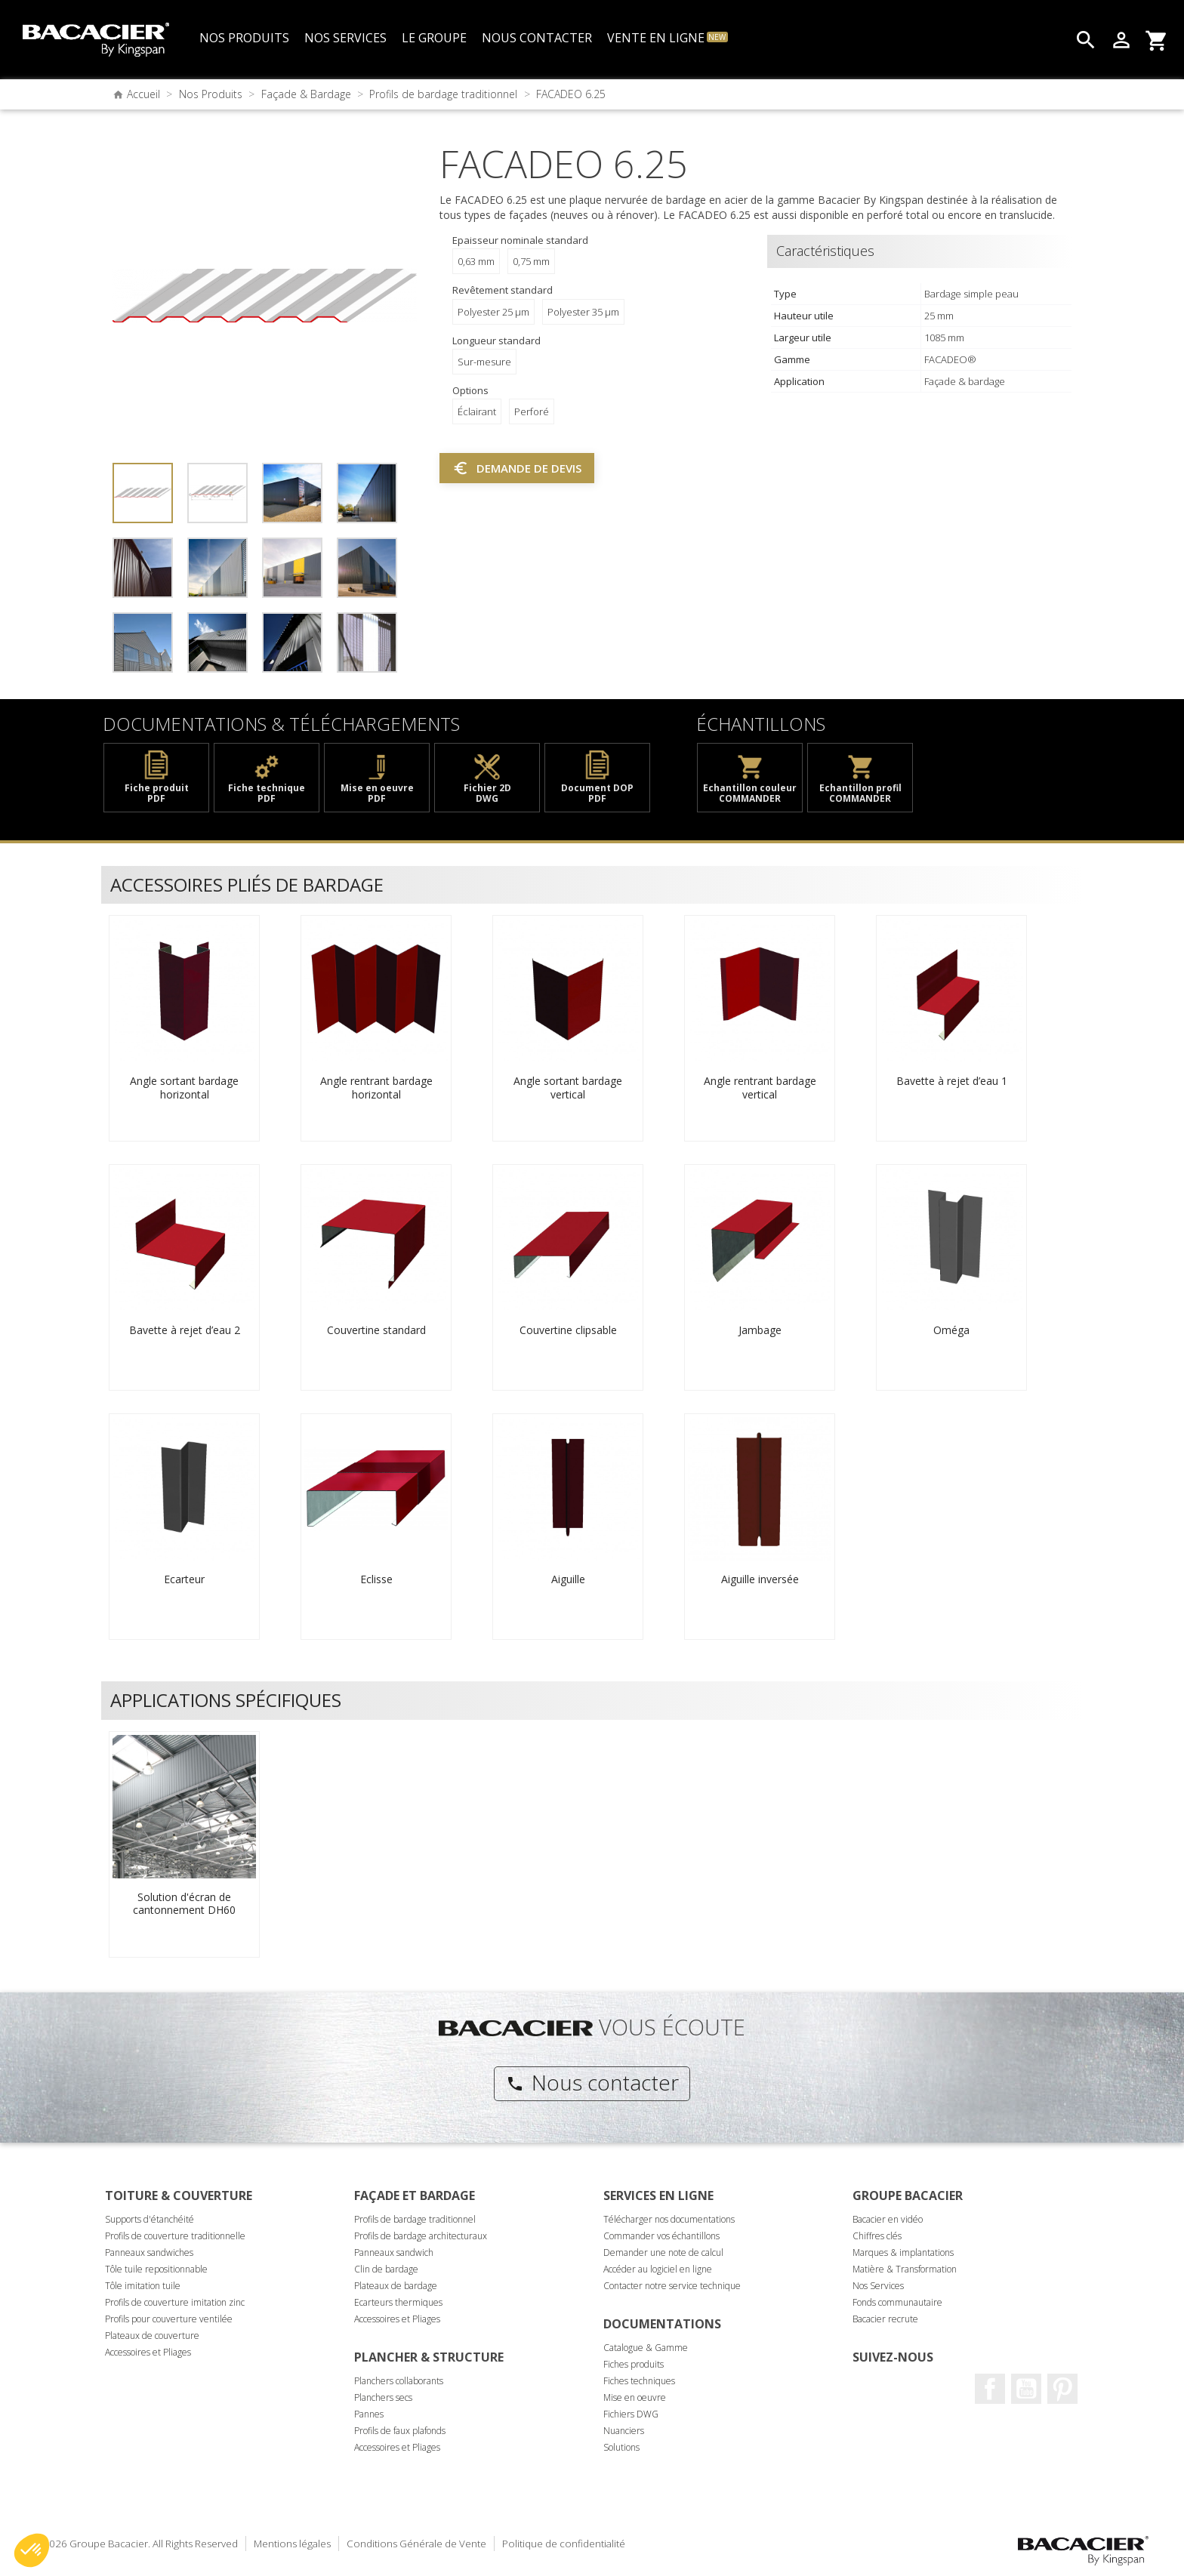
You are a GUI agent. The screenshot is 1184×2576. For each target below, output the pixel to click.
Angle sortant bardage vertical (567, 1088)
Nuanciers (623, 2430)
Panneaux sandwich (393, 2252)
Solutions (621, 2447)
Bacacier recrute (885, 2319)
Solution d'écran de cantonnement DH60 (184, 1904)
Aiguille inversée (760, 1579)
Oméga (951, 1330)
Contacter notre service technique (672, 2285)
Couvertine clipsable (568, 1330)
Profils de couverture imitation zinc (175, 2302)
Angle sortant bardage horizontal (184, 1088)
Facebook (990, 2389)
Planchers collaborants (398, 2380)
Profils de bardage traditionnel (415, 2219)
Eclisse (376, 1579)
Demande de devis (516, 468)
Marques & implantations (903, 2252)
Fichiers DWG (630, 2414)
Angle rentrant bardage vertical (760, 1088)
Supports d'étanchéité (149, 2219)
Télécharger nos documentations (669, 2219)
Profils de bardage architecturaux (420, 2235)
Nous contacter (592, 2082)
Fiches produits (633, 2364)
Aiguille (568, 1579)
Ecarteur (184, 1579)
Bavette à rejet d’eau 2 (184, 1330)
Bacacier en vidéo (888, 2219)
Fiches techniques (639, 2380)
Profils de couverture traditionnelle (175, 2235)
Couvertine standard (376, 1330)
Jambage (760, 1330)
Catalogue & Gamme (645, 2347)
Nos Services (878, 2285)
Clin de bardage (386, 2269)
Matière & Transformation (905, 2269)
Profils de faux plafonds (400, 2430)
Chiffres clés (877, 2235)
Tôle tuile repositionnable (156, 2269)
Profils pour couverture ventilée (169, 2319)
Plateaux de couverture (152, 2335)
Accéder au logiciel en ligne (657, 2269)
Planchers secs (383, 2397)
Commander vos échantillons (661, 2235)
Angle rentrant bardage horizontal (376, 1088)
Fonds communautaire (897, 2302)
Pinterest (1062, 2389)
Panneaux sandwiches (149, 2252)
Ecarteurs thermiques (398, 2302)
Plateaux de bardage (395, 2285)
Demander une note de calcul (663, 2252)
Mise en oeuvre (634, 2397)
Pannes (369, 2414)
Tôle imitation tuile (142, 2285)
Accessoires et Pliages (148, 2352)
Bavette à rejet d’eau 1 (951, 1081)
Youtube (1026, 2389)
